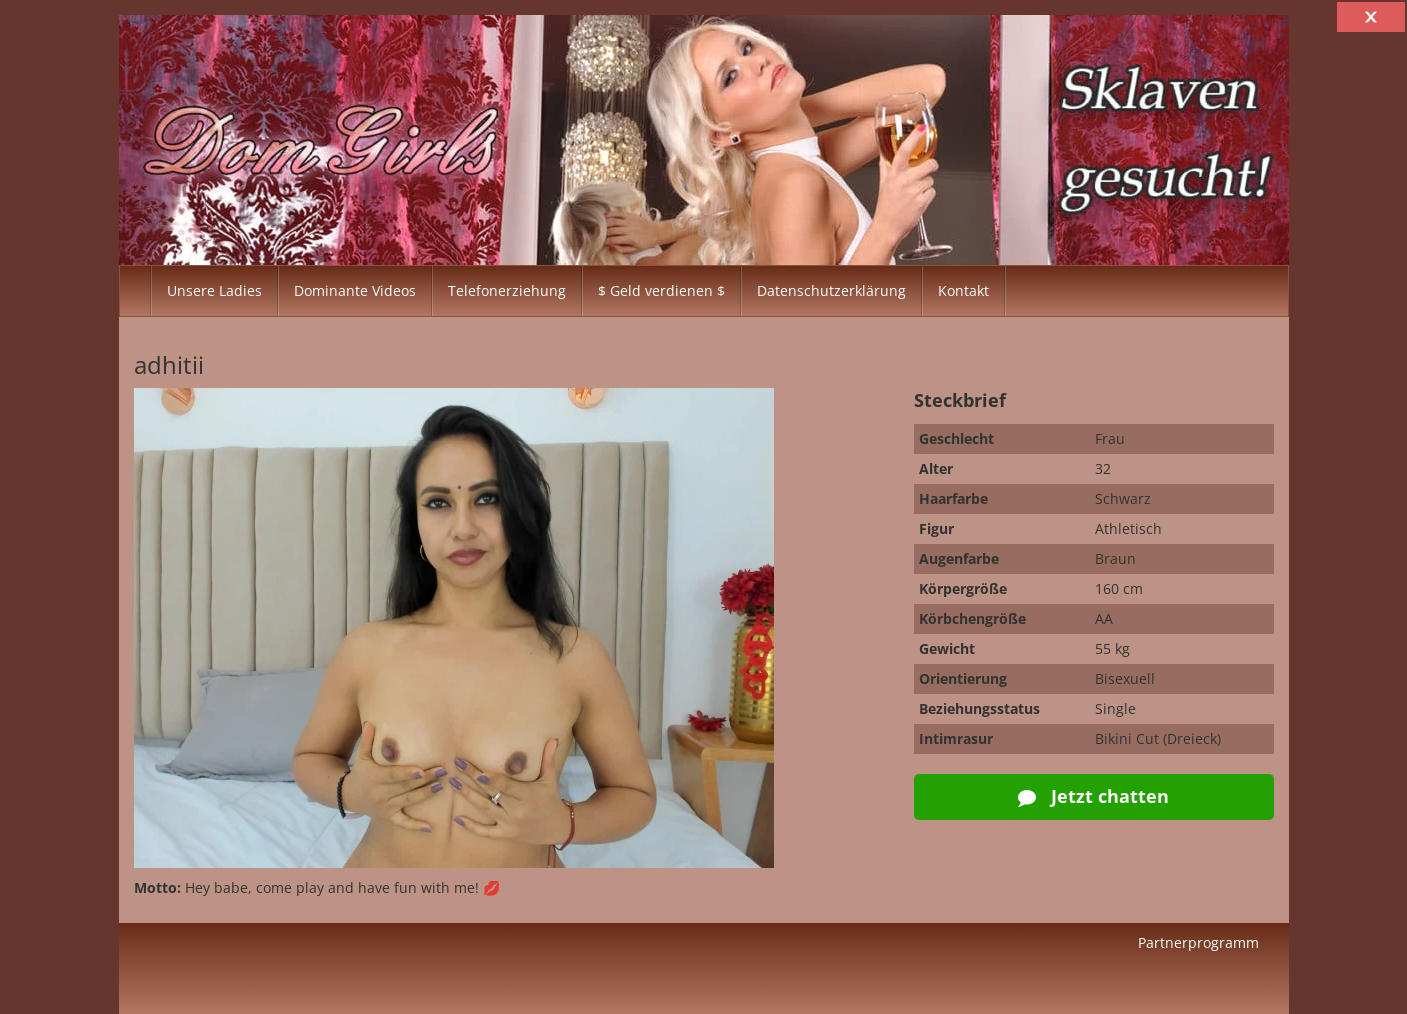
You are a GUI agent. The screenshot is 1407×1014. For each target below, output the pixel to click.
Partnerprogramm (1198, 942)
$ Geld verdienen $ (661, 290)
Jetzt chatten (1093, 796)
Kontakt (963, 290)
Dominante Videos (355, 290)
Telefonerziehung (507, 290)
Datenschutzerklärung (831, 290)
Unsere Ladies (214, 290)
